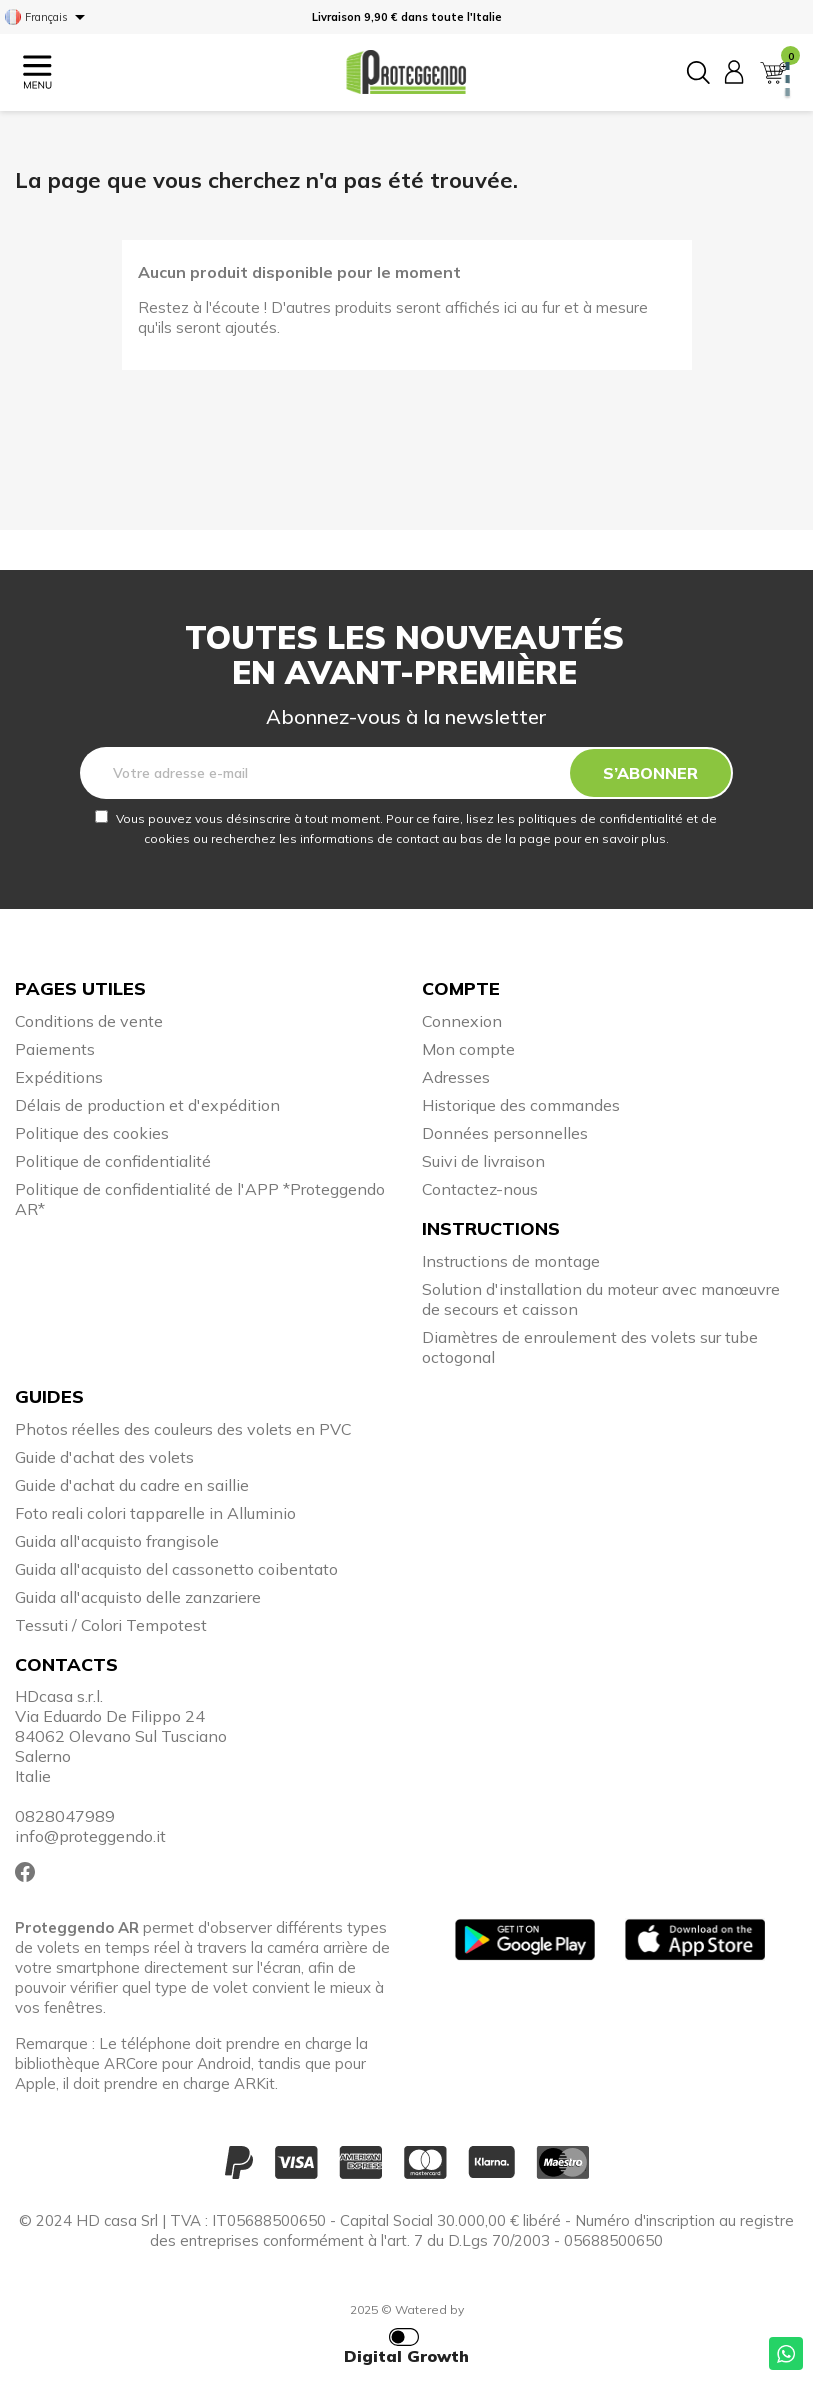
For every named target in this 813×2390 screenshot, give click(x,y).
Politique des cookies (92, 1133)
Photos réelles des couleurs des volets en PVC (183, 1429)
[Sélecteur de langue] (48, 17)
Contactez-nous (480, 1189)
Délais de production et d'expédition (147, 1105)
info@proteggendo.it (90, 1836)
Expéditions (59, 1077)
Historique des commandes (521, 1105)
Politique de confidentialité (113, 1161)
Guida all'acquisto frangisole (117, 1541)
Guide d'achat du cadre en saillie (132, 1485)
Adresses (456, 1077)
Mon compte (468, 1049)
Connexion (462, 1021)
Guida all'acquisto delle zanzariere (138, 1597)
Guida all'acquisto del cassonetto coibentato (176, 1569)
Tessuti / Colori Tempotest (111, 1625)
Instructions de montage (511, 1261)
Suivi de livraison (483, 1161)
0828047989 (65, 1816)
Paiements (55, 1049)
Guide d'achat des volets (104, 1457)
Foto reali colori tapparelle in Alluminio (155, 1513)
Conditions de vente (89, 1021)
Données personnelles (505, 1133)
